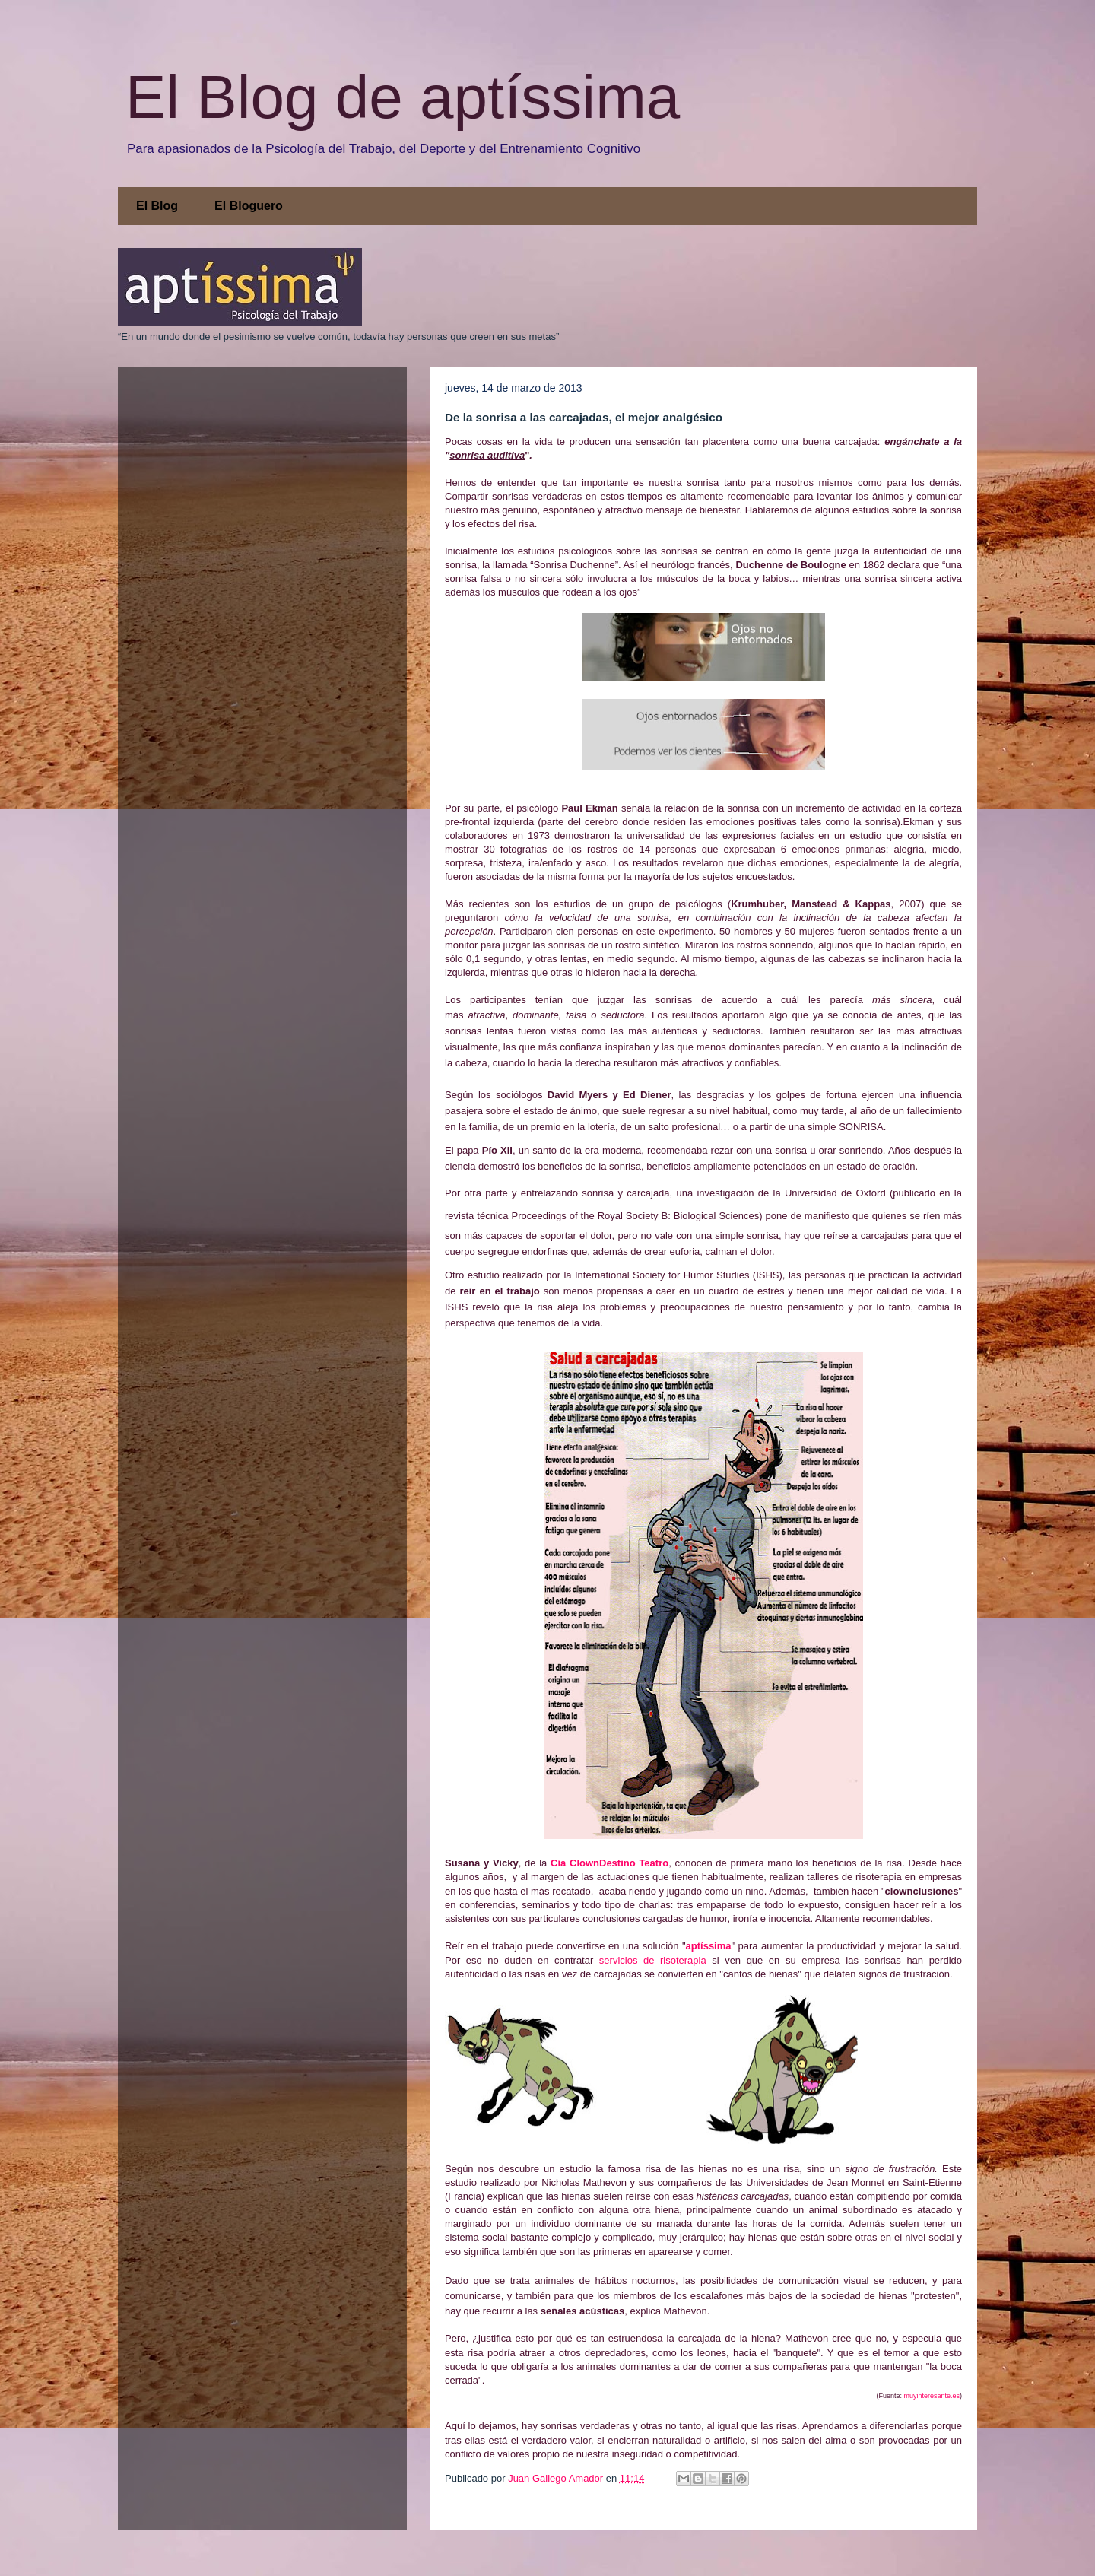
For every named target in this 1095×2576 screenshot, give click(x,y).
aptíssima (709, 1946)
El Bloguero (248, 205)
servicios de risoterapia (652, 1960)
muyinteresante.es (931, 2396)
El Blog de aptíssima (402, 97)
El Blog (157, 205)
